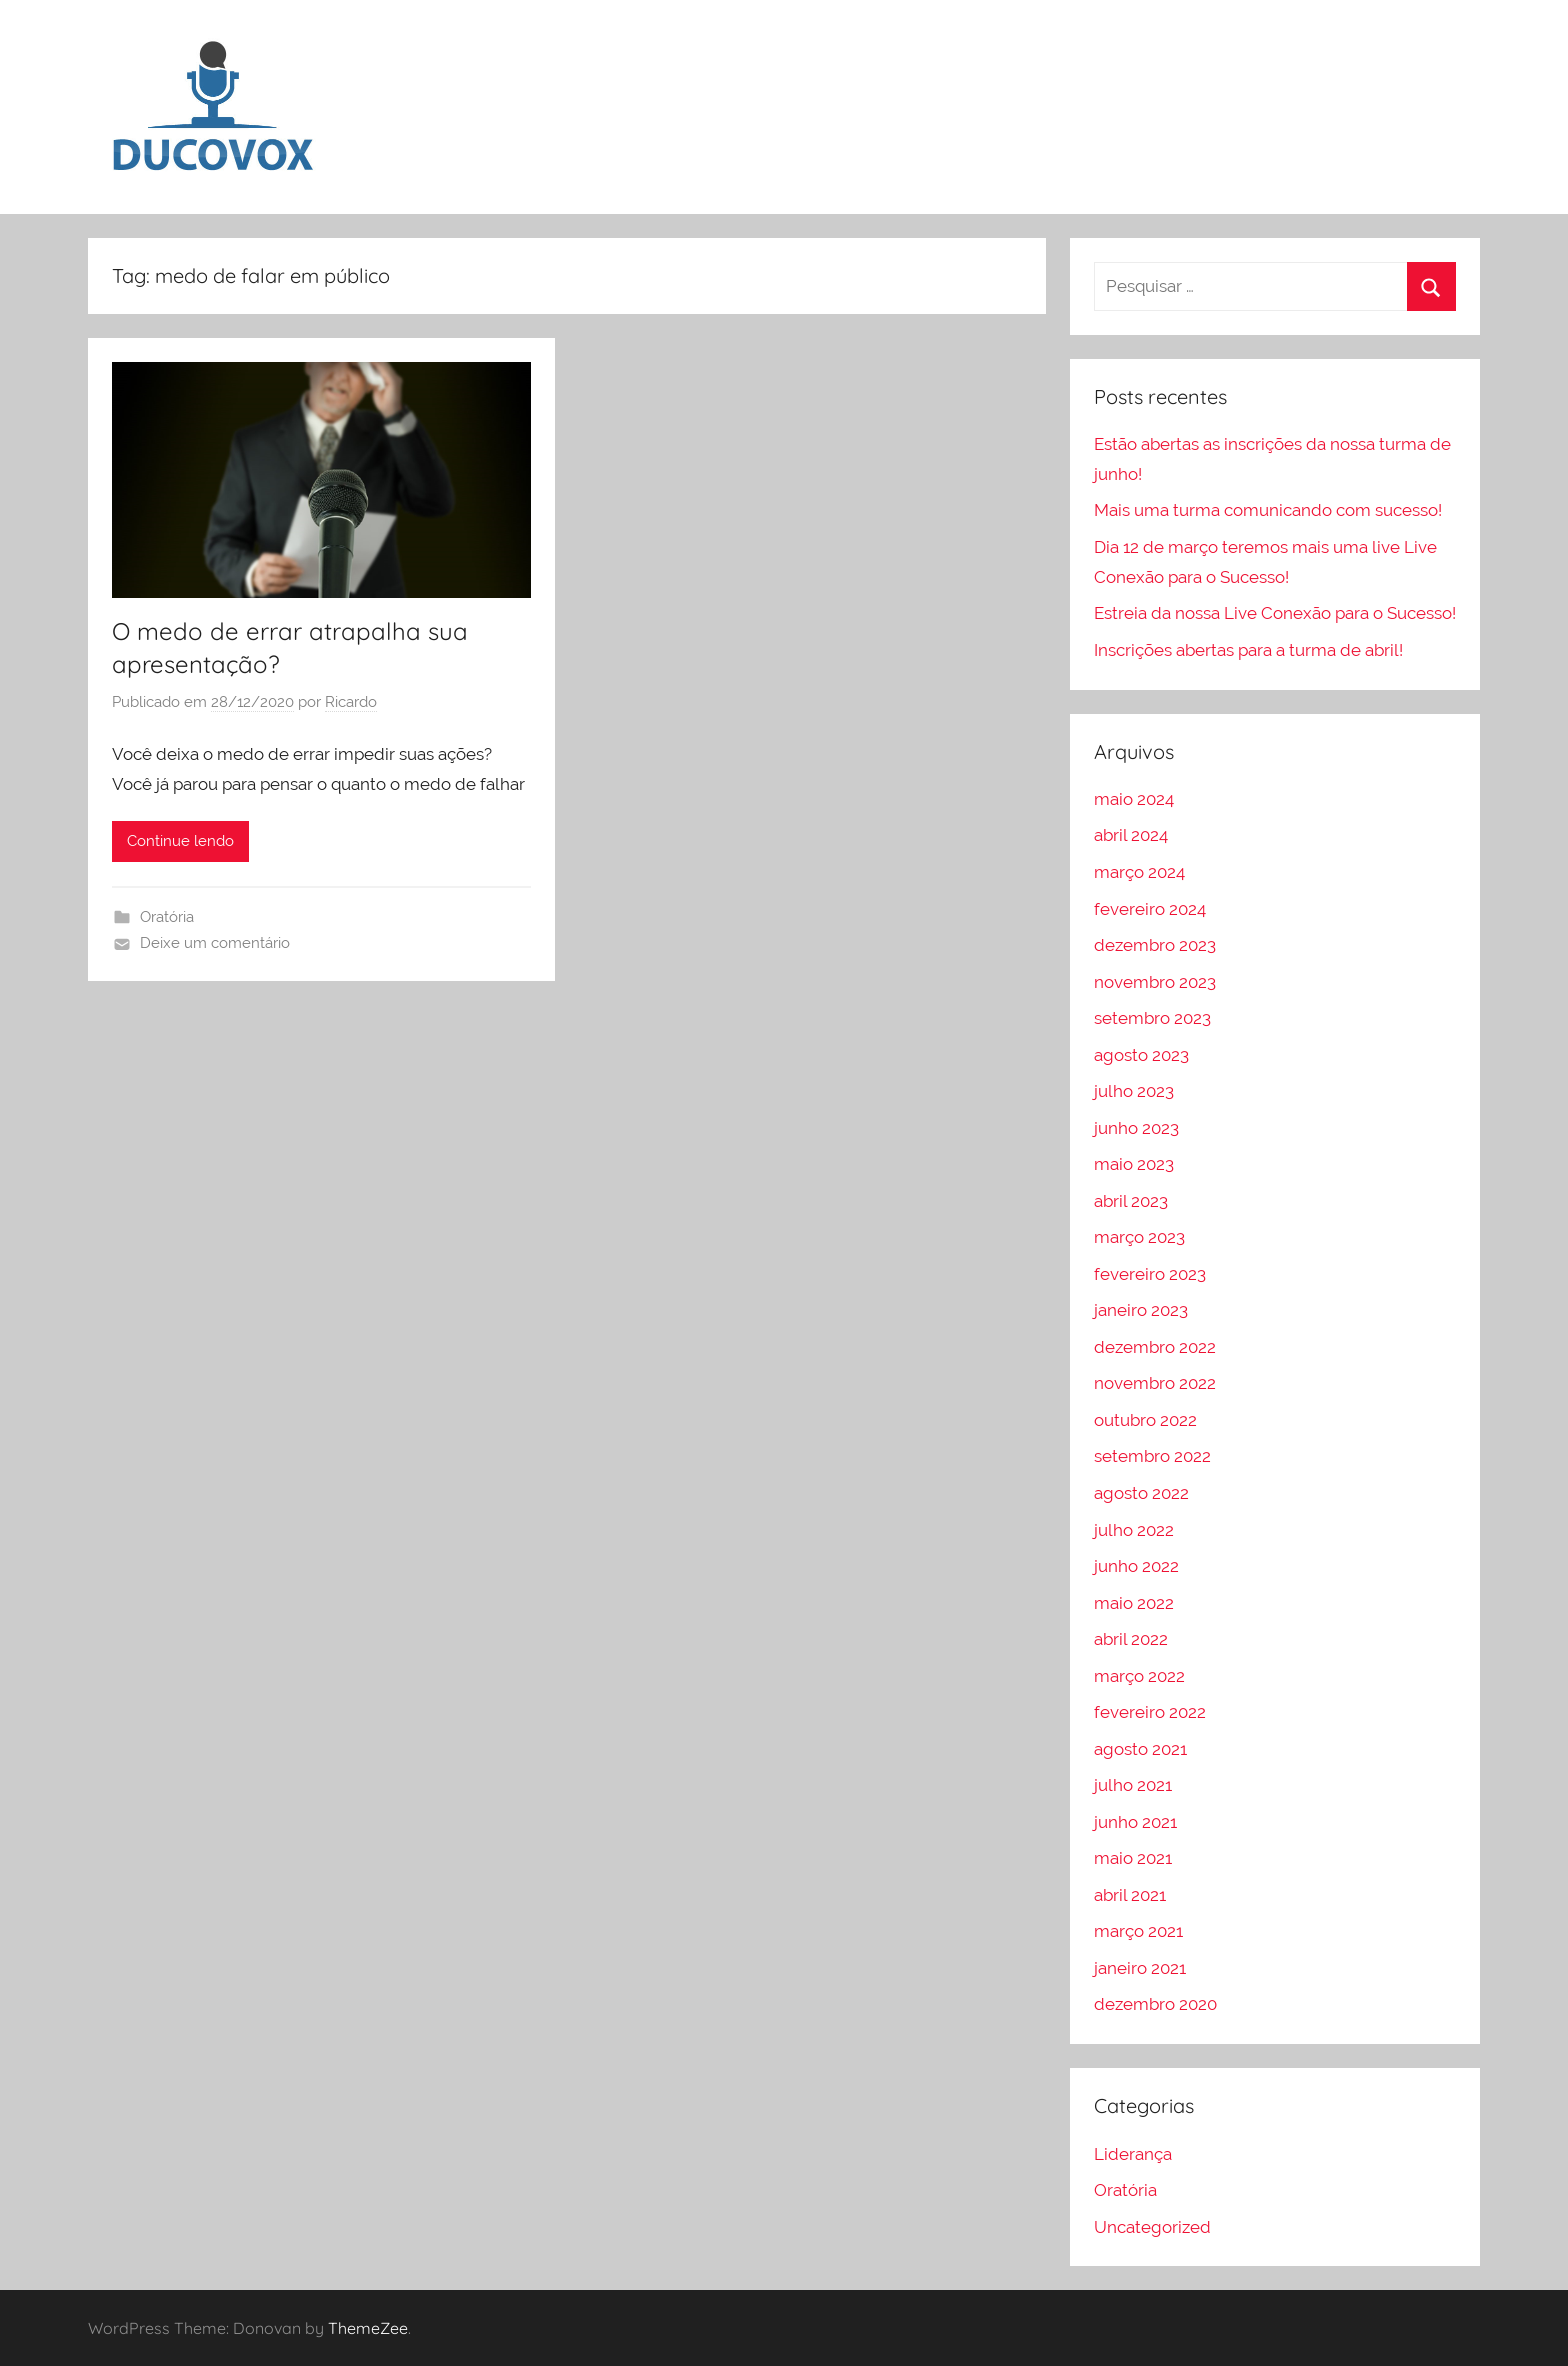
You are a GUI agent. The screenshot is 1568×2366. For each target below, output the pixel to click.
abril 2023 (1131, 1201)
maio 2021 (1133, 1858)
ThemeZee (368, 2328)
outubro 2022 (1145, 1420)
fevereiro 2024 (1150, 909)
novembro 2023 (1155, 982)
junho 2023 (1136, 1128)
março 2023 (1139, 1237)
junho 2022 (1136, 1566)
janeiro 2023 (1141, 1310)
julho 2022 (1134, 1530)
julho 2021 (1133, 1785)
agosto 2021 (1140, 1749)
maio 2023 (1134, 1164)
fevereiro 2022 (1150, 1712)
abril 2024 (1131, 835)
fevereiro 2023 (1150, 1274)
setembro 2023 (1152, 1018)
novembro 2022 (1155, 1383)
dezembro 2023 (1155, 945)
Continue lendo (180, 841)
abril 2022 (1131, 1639)
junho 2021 (1135, 1822)
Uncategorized (1152, 2227)
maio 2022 (1134, 1603)
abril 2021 (1130, 1895)
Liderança (1133, 2154)
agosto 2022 (1141, 1493)
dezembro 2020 (1155, 2004)
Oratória (167, 917)
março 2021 (1138, 1931)
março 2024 (1139, 872)
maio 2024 (1134, 799)
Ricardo (351, 702)
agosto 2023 (1141, 1055)
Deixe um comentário (215, 943)
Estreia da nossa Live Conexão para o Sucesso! (1275, 613)
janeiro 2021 (1140, 1968)
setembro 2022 (1152, 1456)
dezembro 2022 (1155, 1347)
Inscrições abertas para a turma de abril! (1248, 650)
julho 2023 (1134, 1091)
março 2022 (1139, 1676)
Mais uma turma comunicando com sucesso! (1268, 510)
